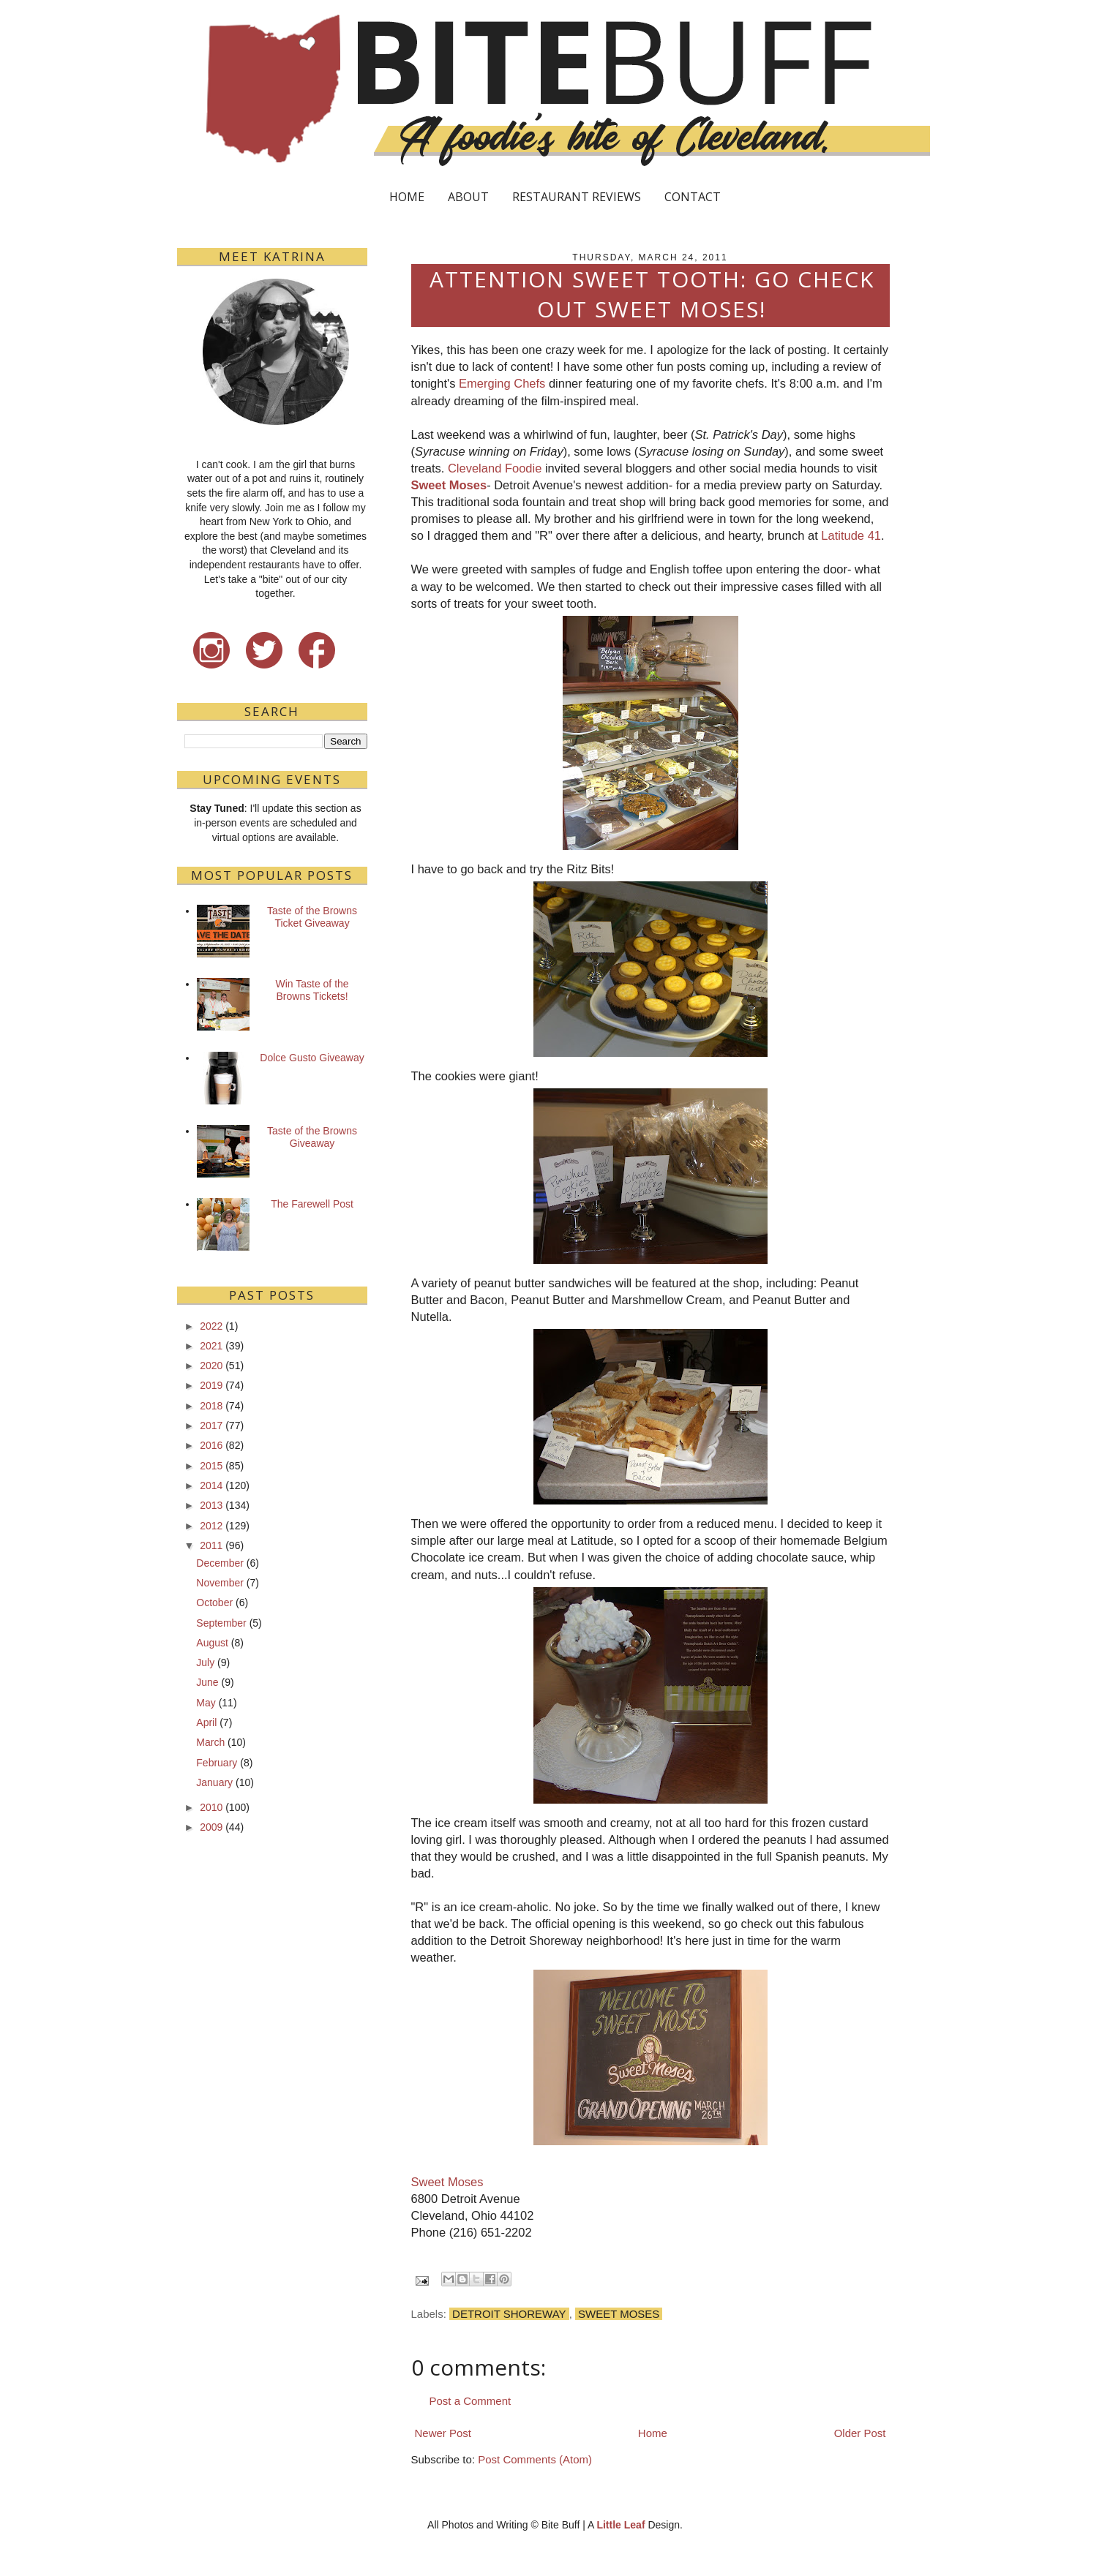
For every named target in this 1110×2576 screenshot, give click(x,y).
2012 (211, 1526)
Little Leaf (620, 2525)
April (206, 1722)
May (205, 1703)
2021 (211, 1346)
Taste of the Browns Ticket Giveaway (312, 917)
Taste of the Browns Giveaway (312, 1137)
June (207, 1682)
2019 (211, 1385)
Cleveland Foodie (494, 468)
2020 (211, 1365)
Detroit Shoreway (509, 2314)
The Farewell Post (312, 1204)
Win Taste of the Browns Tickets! (311, 990)
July (205, 1662)
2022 (211, 1326)
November (220, 1583)
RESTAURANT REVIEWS (576, 197)
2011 (211, 1545)
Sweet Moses (449, 485)
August (212, 1643)
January (214, 1782)
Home (652, 2433)
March (210, 1742)
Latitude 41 (851, 535)
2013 (211, 1505)
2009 (211, 1827)
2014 (211, 1485)
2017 (211, 1425)
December (220, 1563)
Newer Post (443, 2433)
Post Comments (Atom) (535, 2459)
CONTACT (692, 197)
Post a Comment (470, 2401)
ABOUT (468, 197)
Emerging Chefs (502, 383)
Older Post (860, 2433)
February (216, 1763)
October (214, 1602)
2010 (211, 1807)
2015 (211, 1466)
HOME (406, 197)
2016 (211, 1445)
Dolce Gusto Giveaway (312, 1057)
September (221, 1623)
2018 (211, 1406)
